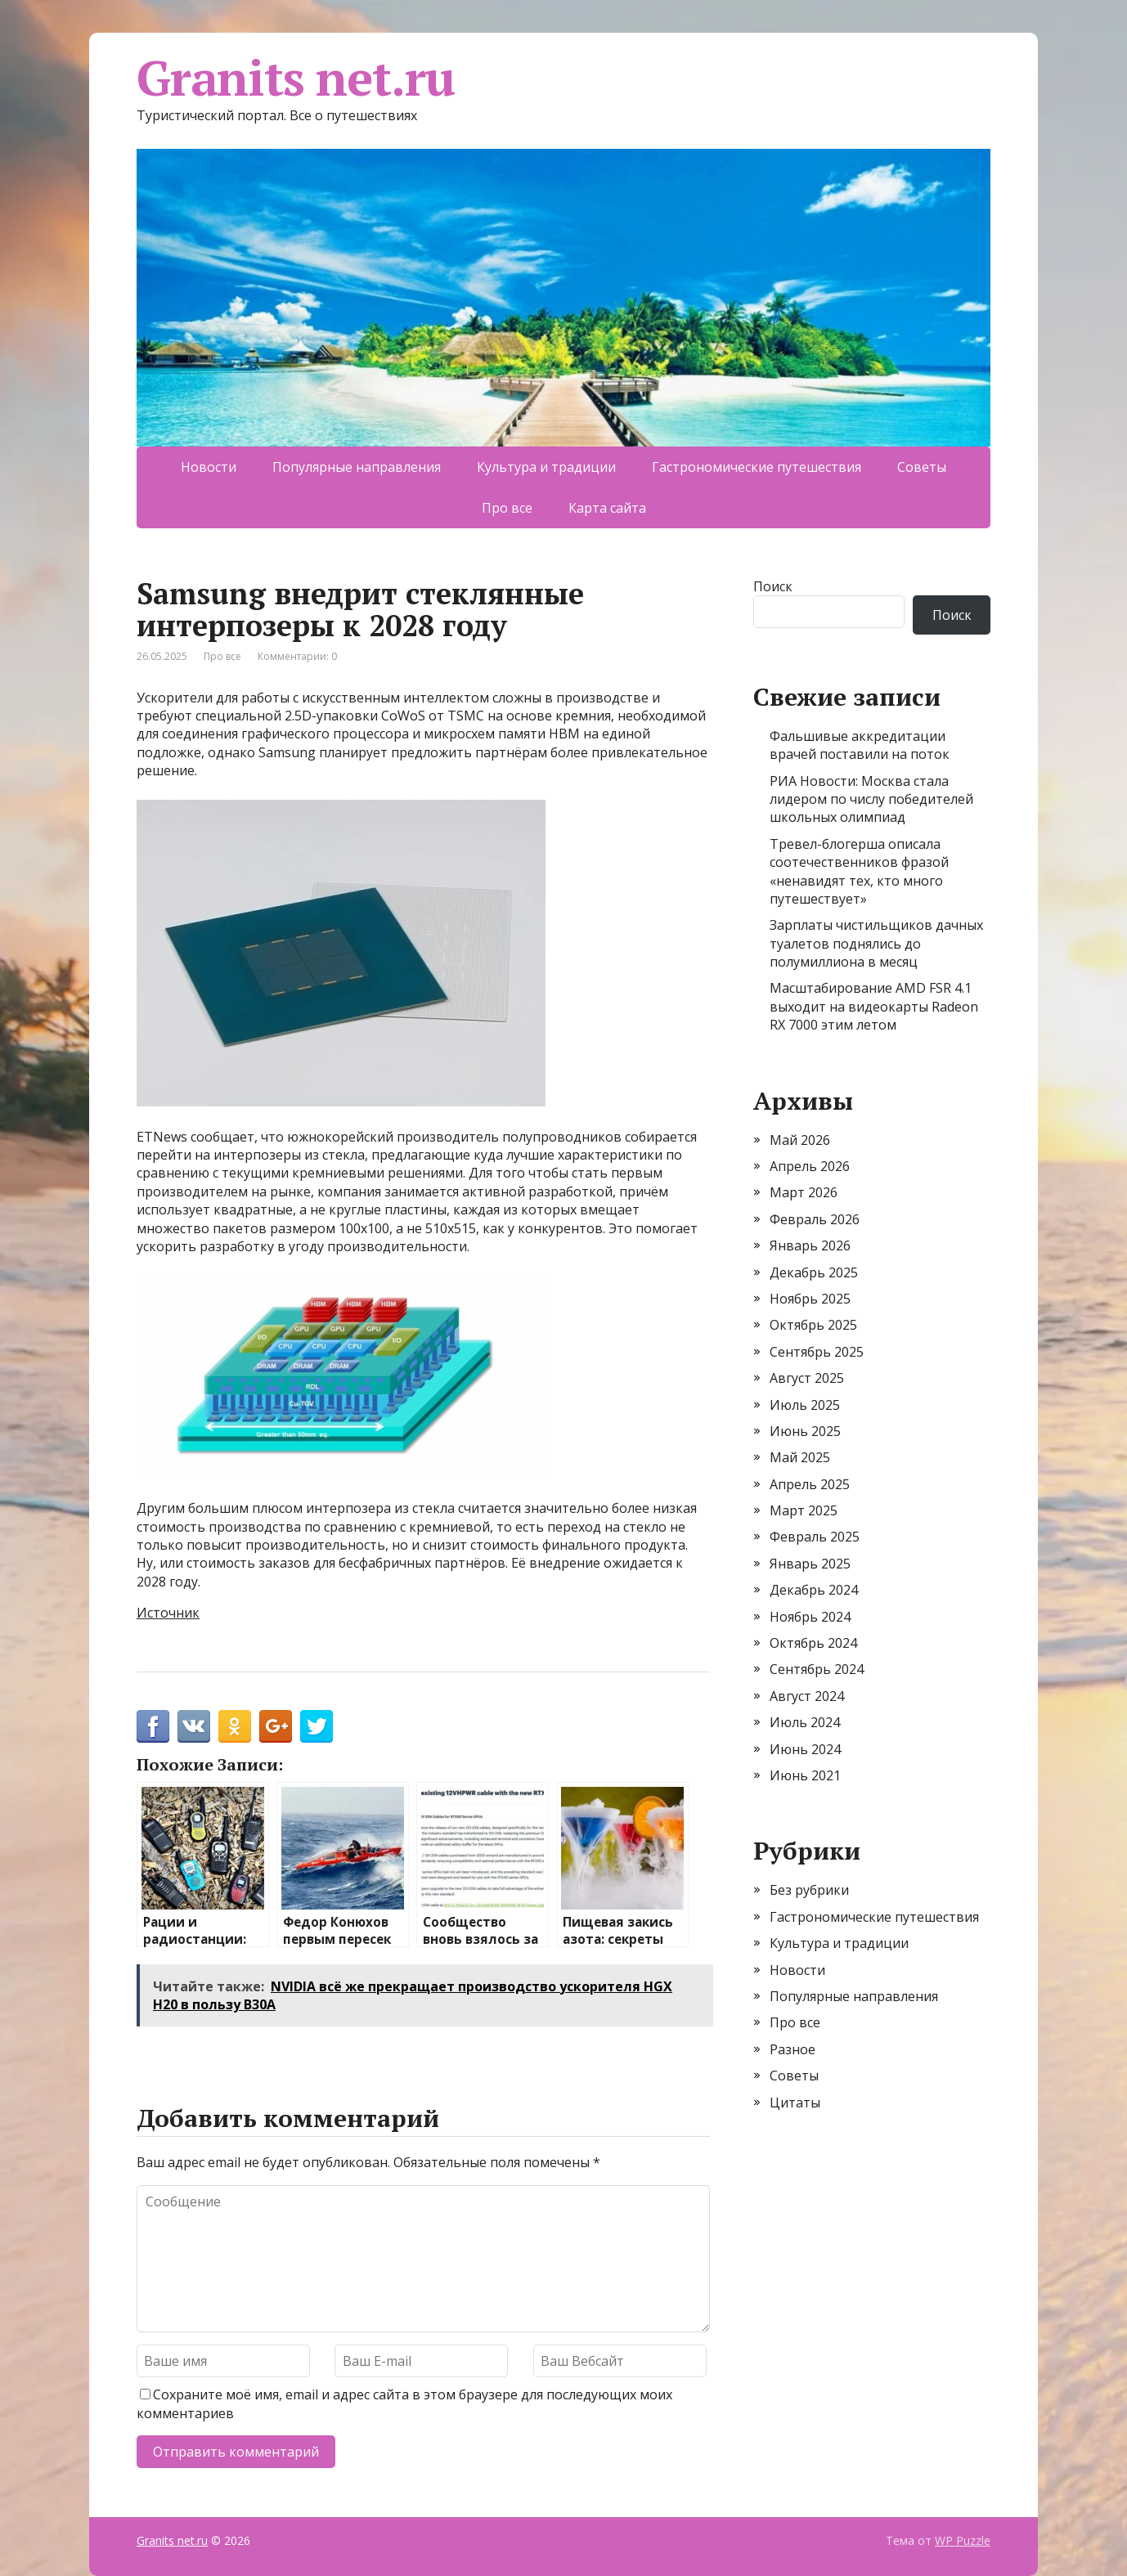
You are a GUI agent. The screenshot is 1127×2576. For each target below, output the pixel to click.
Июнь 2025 (805, 1431)
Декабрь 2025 (814, 1272)
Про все (507, 508)
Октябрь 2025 (813, 1325)
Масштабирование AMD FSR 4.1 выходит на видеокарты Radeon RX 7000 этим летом (874, 1006)
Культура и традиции (546, 467)
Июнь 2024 (805, 1749)
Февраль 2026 (815, 1219)
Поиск (772, 586)
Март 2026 (803, 1192)
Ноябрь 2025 (810, 1299)
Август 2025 (807, 1378)
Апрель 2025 (810, 1484)
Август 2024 (807, 1696)
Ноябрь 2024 (810, 1617)
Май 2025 (800, 1457)
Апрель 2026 (810, 1166)
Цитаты (795, 2103)
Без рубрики (809, 1890)
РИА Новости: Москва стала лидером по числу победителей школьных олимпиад (871, 799)
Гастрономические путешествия (756, 467)
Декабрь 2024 (814, 1590)
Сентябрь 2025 (817, 1352)
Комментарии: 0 (297, 656)
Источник (168, 1613)
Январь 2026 (810, 1245)
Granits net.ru (296, 77)
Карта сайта (607, 508)
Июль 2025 (805, 1405)
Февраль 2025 (815, 1537)
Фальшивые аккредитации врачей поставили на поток (860, 745)
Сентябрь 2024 (817, 1669)
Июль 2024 (805, 1722)
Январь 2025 (810, 1564)
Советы (921, 467)
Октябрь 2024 (813, 1643)
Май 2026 (800, 1140)
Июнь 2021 (805, 1775)
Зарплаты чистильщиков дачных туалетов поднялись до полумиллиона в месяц (876, 943)
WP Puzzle (962, 2540)
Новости (208, 467)
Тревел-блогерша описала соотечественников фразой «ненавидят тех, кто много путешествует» (859, 871)
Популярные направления (356, 467)
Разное (792, 2049)
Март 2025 (803, 1510)
